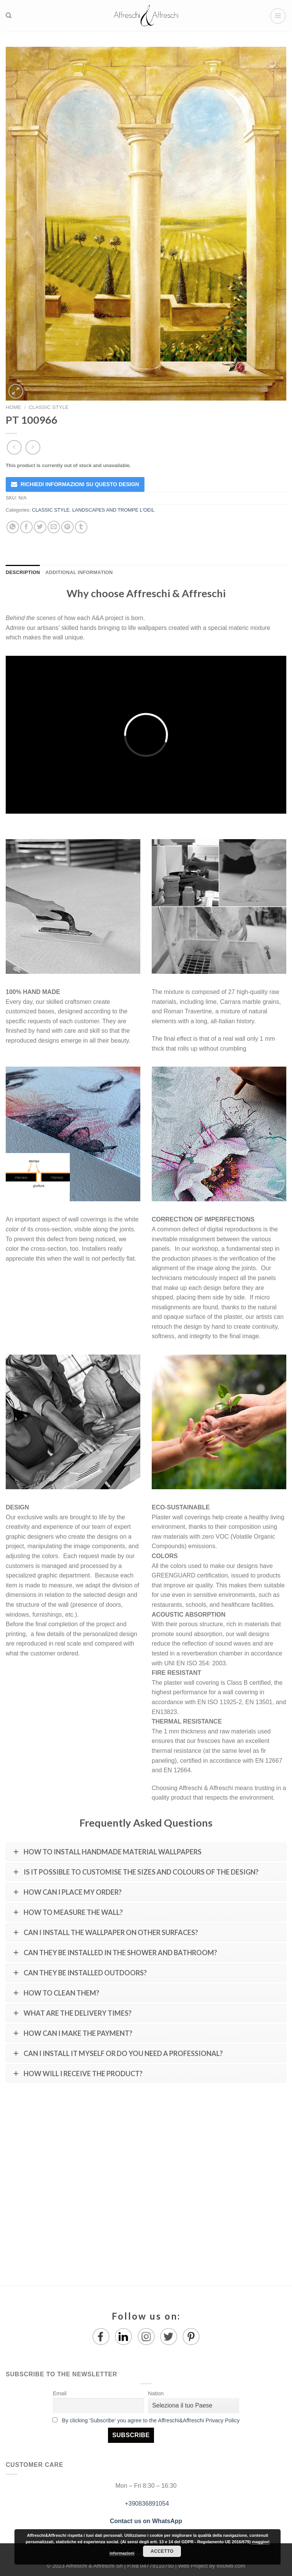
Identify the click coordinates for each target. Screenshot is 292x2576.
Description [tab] (23, 572)
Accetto (162, 2551)
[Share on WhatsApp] (12, 527)
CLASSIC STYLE (48, 407)
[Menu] (278, 16)
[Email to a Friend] (54, 527)
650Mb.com (231, 2566)
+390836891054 (146, 2503)
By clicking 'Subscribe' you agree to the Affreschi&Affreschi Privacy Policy (151, 2420)
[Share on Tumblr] (81, 527)
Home (13, 407)
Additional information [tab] (79, 572)
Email (60, 2393)
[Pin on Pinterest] (67, 527)
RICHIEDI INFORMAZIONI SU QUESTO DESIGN (80, 484)
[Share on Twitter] (40, 527)
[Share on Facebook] (26, 527)
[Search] (8, 15)
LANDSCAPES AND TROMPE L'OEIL (113, 510)
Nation (156, 2393)
